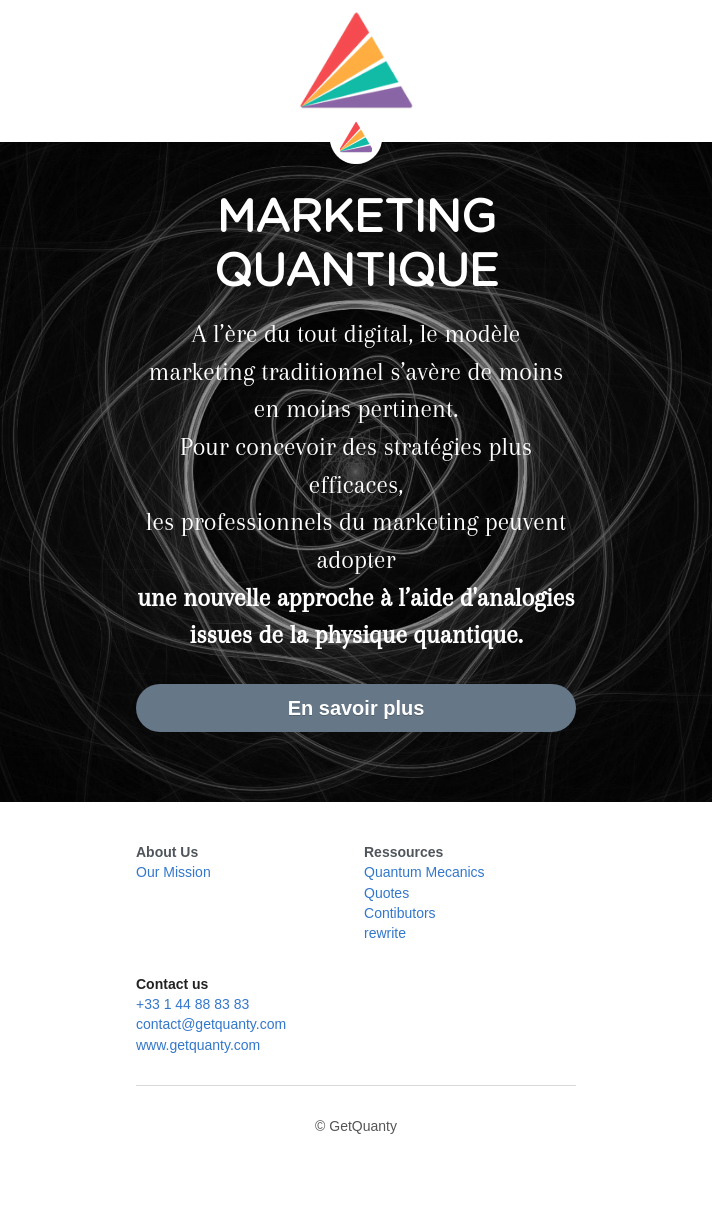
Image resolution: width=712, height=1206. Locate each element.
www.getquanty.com (198, 1045)
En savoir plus (356, 708)
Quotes (386, 893)
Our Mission (173, 872)
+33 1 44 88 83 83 (192, 1004)
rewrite (385, 933)
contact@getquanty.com (211, 1024)
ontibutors (404, 913)
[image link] (356, 60)
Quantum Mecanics (424, 872)
